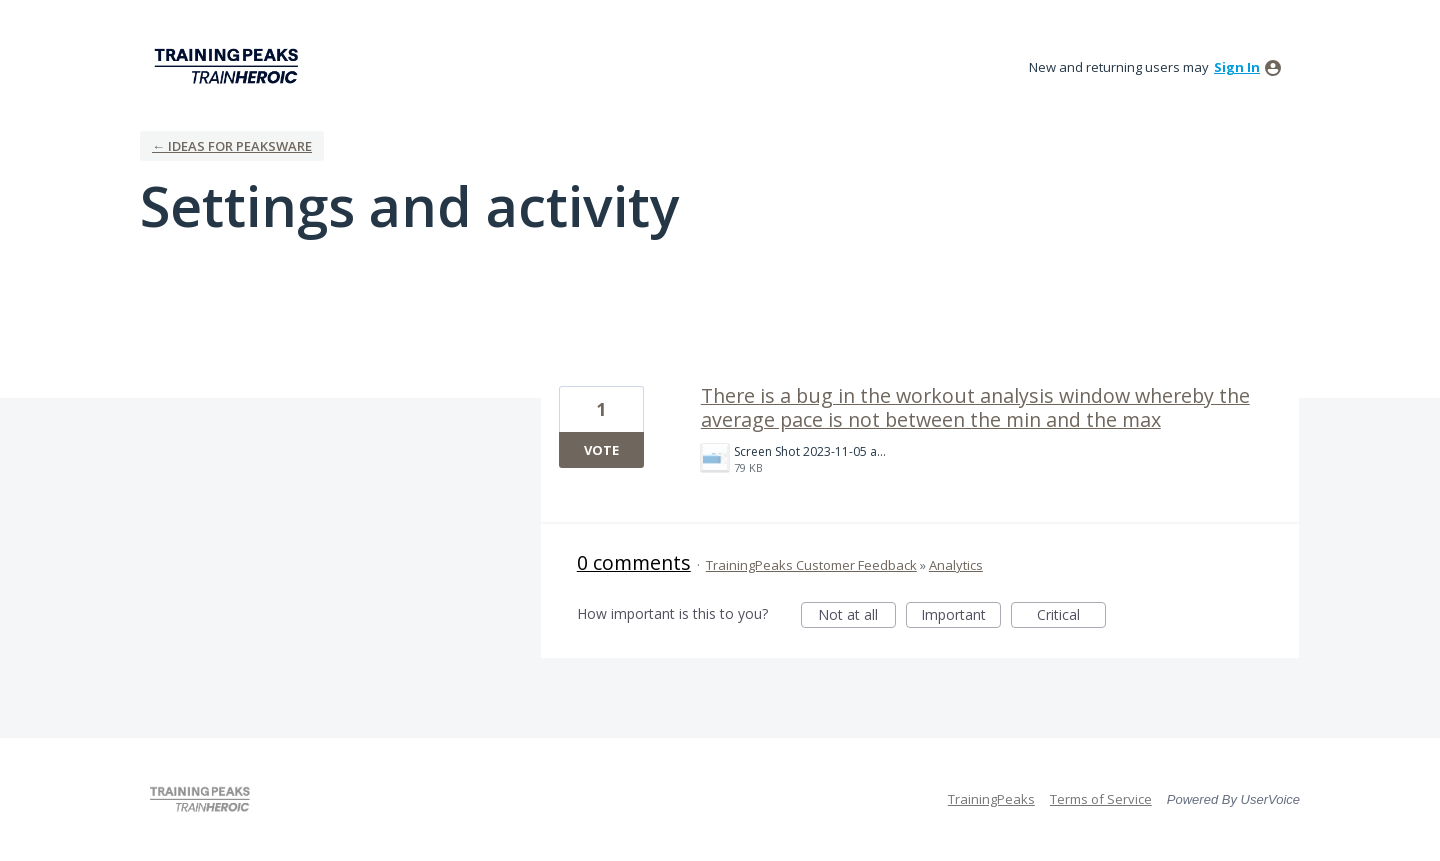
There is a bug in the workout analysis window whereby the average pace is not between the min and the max (975, 407)
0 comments (634, 562)
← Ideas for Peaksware (232, 146)
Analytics (956, 565)
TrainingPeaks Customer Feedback (811, 565)
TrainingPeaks (991, 799)
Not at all (857, 616)
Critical (1071, 616)
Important (961, 616)
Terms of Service (1101, 799)
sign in (1237, 67)
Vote (601, 450)
